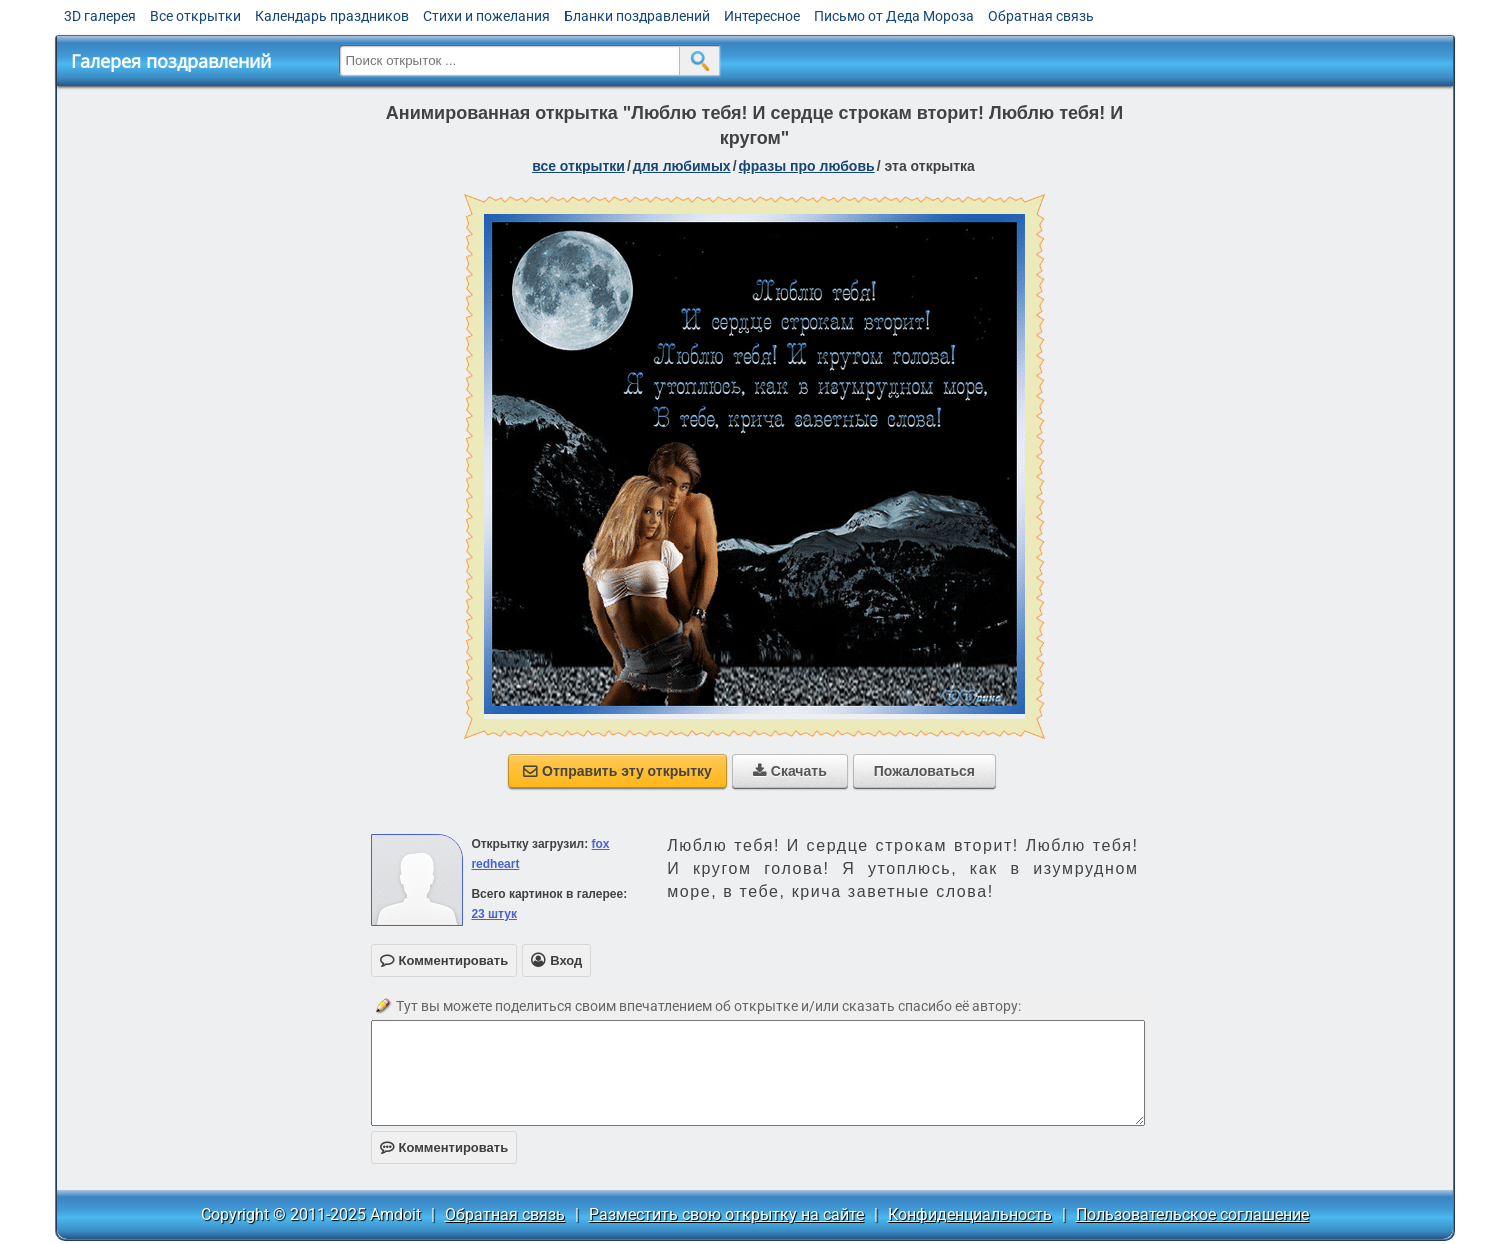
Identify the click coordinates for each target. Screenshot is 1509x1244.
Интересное (762, 16)
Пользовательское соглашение (1192, 1214)
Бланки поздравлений (637, 16)
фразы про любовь (807, 166)
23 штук (494, 914)
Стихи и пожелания (486, 16)
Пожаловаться (924, 771)
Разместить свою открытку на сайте (726, 1214)
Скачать (790, 771)
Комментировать (444, 1147)
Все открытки (195, 16)
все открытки (578, 166)
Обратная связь (1041, 16)
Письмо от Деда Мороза (894, 16)
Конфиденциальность (970, 1214)
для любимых (682, 166)
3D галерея (100, 16)
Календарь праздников (332, 16)
